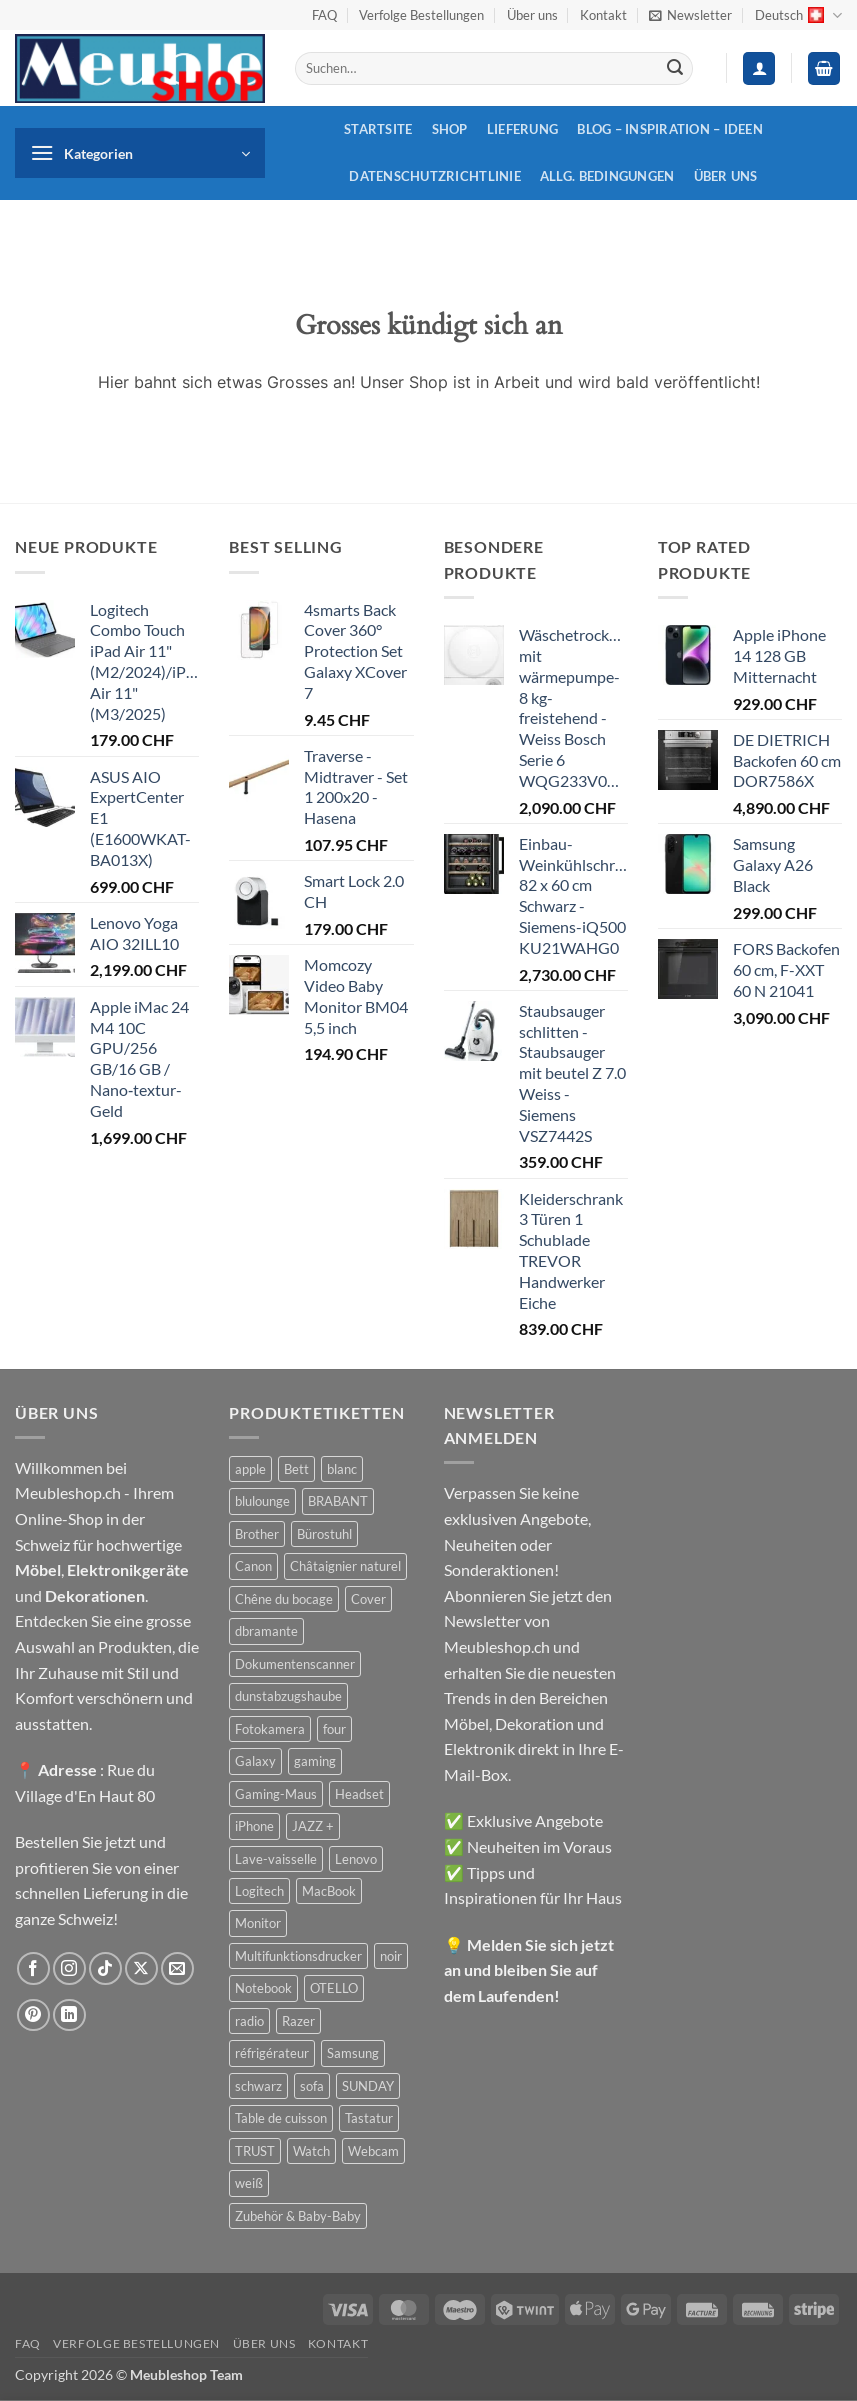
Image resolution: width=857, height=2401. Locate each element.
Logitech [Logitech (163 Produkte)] (259, 1891)
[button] (690, 15)
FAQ (324, 15)
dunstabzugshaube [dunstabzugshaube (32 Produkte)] (288, 1696)
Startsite (378, 129)
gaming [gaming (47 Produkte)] (315, 1761)
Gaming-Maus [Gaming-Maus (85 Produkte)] (276, 1794)
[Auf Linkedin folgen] (69, 2015)
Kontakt (603, 15)
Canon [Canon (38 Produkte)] (253, 1566)
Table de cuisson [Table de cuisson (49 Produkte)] (281, 2118)
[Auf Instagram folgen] (69, 1968)
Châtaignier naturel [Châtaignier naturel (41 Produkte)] (345, 1566)
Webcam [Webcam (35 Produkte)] (373, 2151)
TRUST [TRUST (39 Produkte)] (255, 2151)
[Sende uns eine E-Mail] (177, 1968)
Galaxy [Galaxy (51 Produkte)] (255, 1761)
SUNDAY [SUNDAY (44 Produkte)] (368, 2086)
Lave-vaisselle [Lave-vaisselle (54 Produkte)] (276, 1859)
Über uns (532, 15)
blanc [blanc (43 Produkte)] (342, 1469)
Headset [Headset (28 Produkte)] (359, 1794)
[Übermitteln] (675, 69)
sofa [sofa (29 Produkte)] (312, 2086)
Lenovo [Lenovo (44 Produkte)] (356, 1859)
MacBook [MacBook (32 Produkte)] (329, 1891)
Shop (450, 129)
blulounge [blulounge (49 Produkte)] (262, 1501)
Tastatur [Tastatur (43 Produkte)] (369, 2118)
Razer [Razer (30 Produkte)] (298, 2021)
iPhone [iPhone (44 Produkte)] (254, 1826)
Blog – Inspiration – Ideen (670, 129)
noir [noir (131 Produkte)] (391, 1956)
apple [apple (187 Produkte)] (250, 1469)
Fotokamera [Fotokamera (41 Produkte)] (270, 1729)
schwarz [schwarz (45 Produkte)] (258, 2086)
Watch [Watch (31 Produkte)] (311, 2151)
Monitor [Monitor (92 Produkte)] (258, 1923)
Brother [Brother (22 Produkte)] (257, 1534)
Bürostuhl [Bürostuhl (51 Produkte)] (324, 1534)
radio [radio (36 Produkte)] (249, 2021)
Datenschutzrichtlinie (434, 176)
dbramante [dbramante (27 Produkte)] (266, 1631)
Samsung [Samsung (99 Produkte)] (353, 2053)
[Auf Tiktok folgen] (105, 1968)
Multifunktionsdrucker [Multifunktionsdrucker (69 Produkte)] (298, 1956)
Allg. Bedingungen (607, 176)
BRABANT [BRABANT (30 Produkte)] (338, 1501)
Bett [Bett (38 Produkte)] (296, 1469)
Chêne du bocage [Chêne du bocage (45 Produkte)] (284, 1599)
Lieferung (522, 129)
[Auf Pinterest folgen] (33, 2015)
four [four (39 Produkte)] (334, 1729)
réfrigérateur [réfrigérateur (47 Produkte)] (272, 2053)
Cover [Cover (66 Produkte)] (368, 1599)
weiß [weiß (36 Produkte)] (249, 2183)
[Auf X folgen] (141, 1968)
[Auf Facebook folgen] (33, 1968)
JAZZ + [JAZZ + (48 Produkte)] (313, 1826)
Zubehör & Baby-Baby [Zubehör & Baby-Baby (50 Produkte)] (298, 2216)
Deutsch (798, 15)
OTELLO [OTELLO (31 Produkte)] (334, 1988)
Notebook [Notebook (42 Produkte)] (263, 1988)
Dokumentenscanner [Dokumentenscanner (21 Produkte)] (295, 1664)
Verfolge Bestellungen (421, 15)
